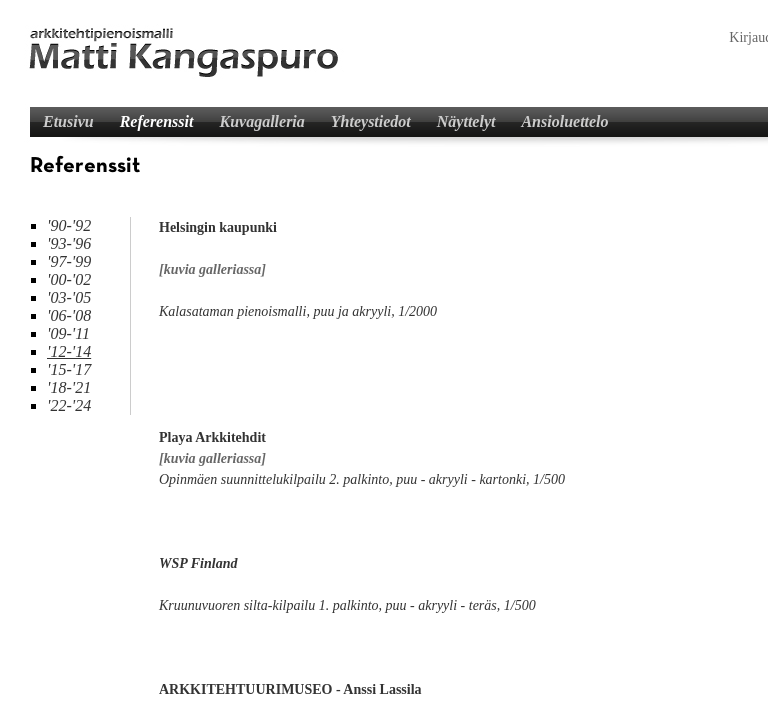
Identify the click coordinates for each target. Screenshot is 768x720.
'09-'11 (68, 333)
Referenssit (157, 121)
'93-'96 (69, 243)
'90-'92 (69, 225)
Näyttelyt (466, 121)
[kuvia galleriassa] (212, 269)
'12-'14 (69, 351)
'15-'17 (69, 369)
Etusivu (68, 121)
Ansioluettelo (564, 121)
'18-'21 (69, 387)
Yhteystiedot (371, 121)
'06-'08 (69, 315)
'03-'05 (69, 297)
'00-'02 (69, 279)
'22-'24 (69, 405)
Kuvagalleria (261, 121)
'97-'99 (69, 261)
